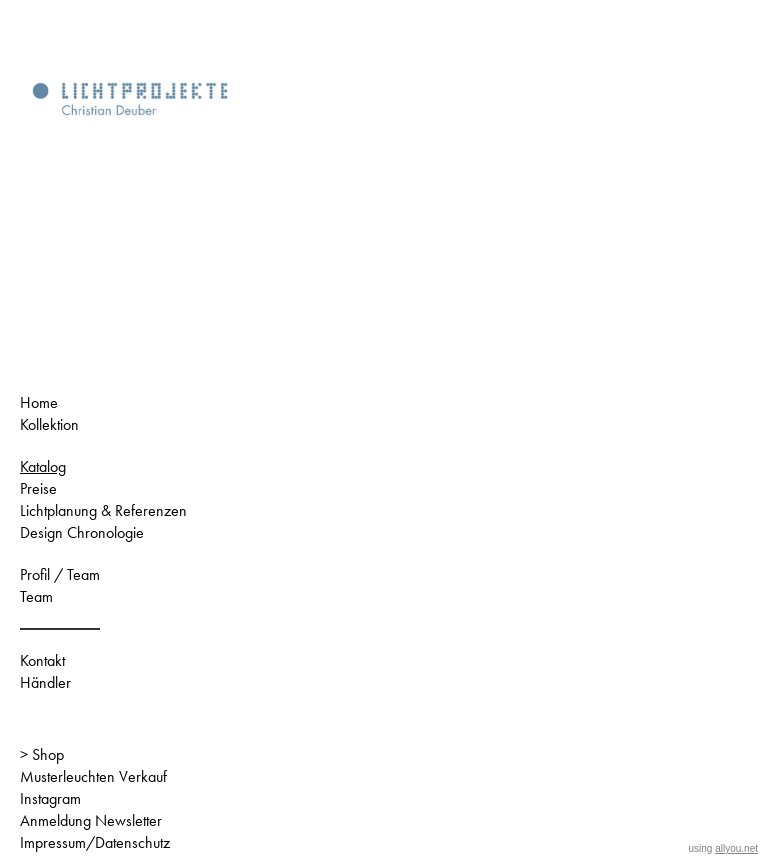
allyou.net (736, 848)
